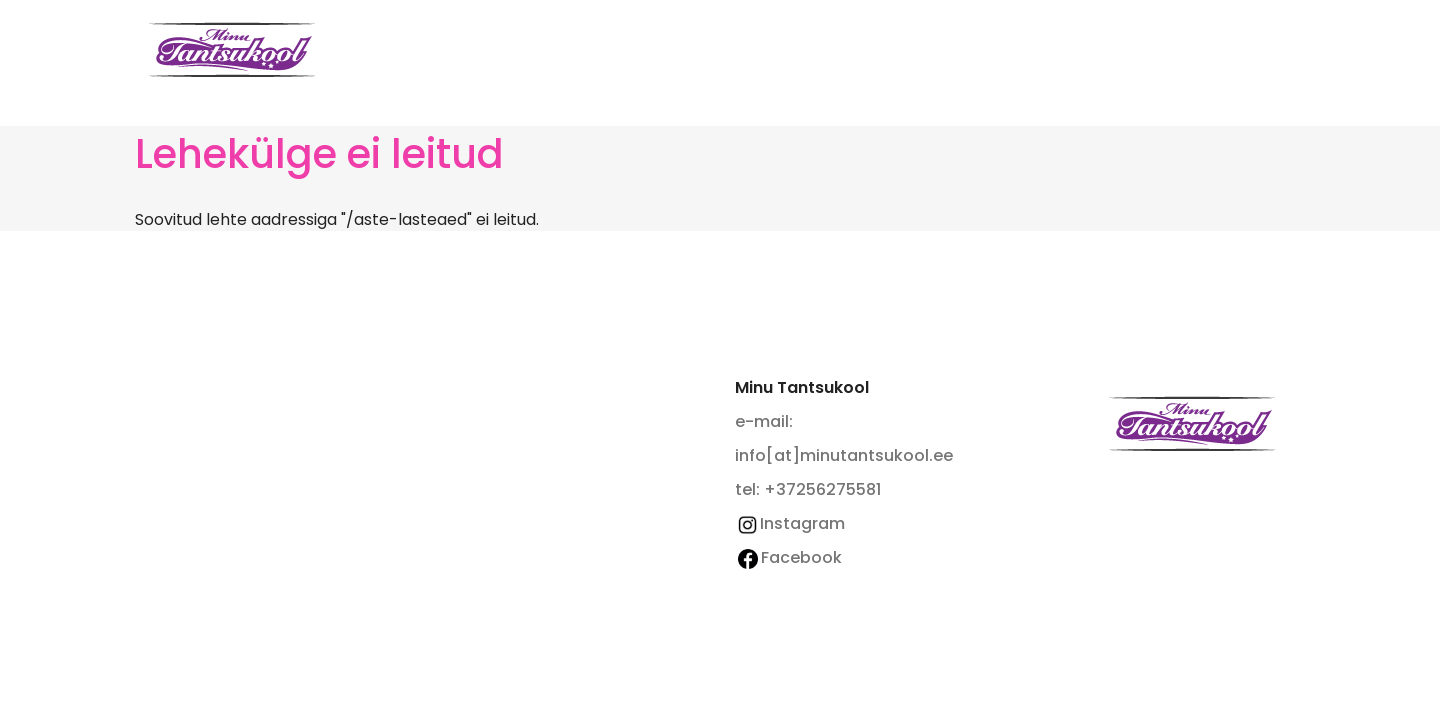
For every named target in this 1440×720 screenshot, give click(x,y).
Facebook (790, 557)
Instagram (790, 523)
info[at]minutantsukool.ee (844, 455)
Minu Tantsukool (1192, 423)
